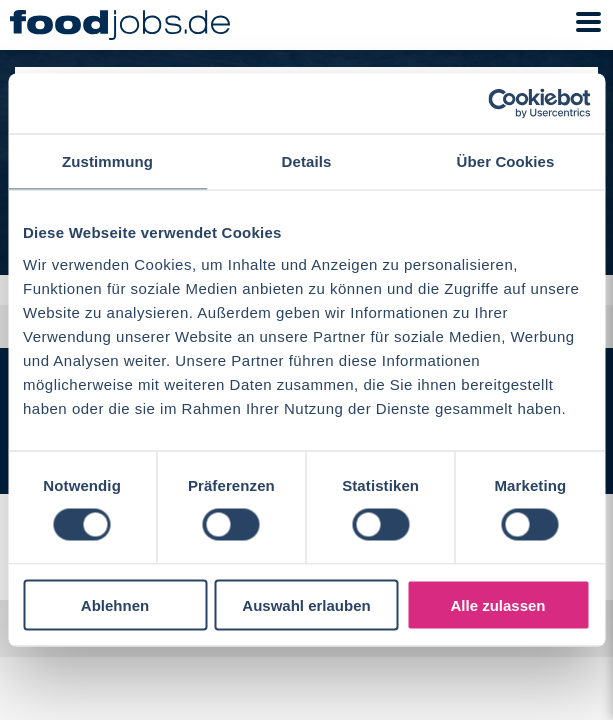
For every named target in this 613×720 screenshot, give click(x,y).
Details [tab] (307, 161)
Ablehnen (115, 604)
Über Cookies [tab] (506, 161)
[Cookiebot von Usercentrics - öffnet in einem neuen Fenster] (502, 104)
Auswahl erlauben (306, 604)
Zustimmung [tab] (107, 161)
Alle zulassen (497, 604)
